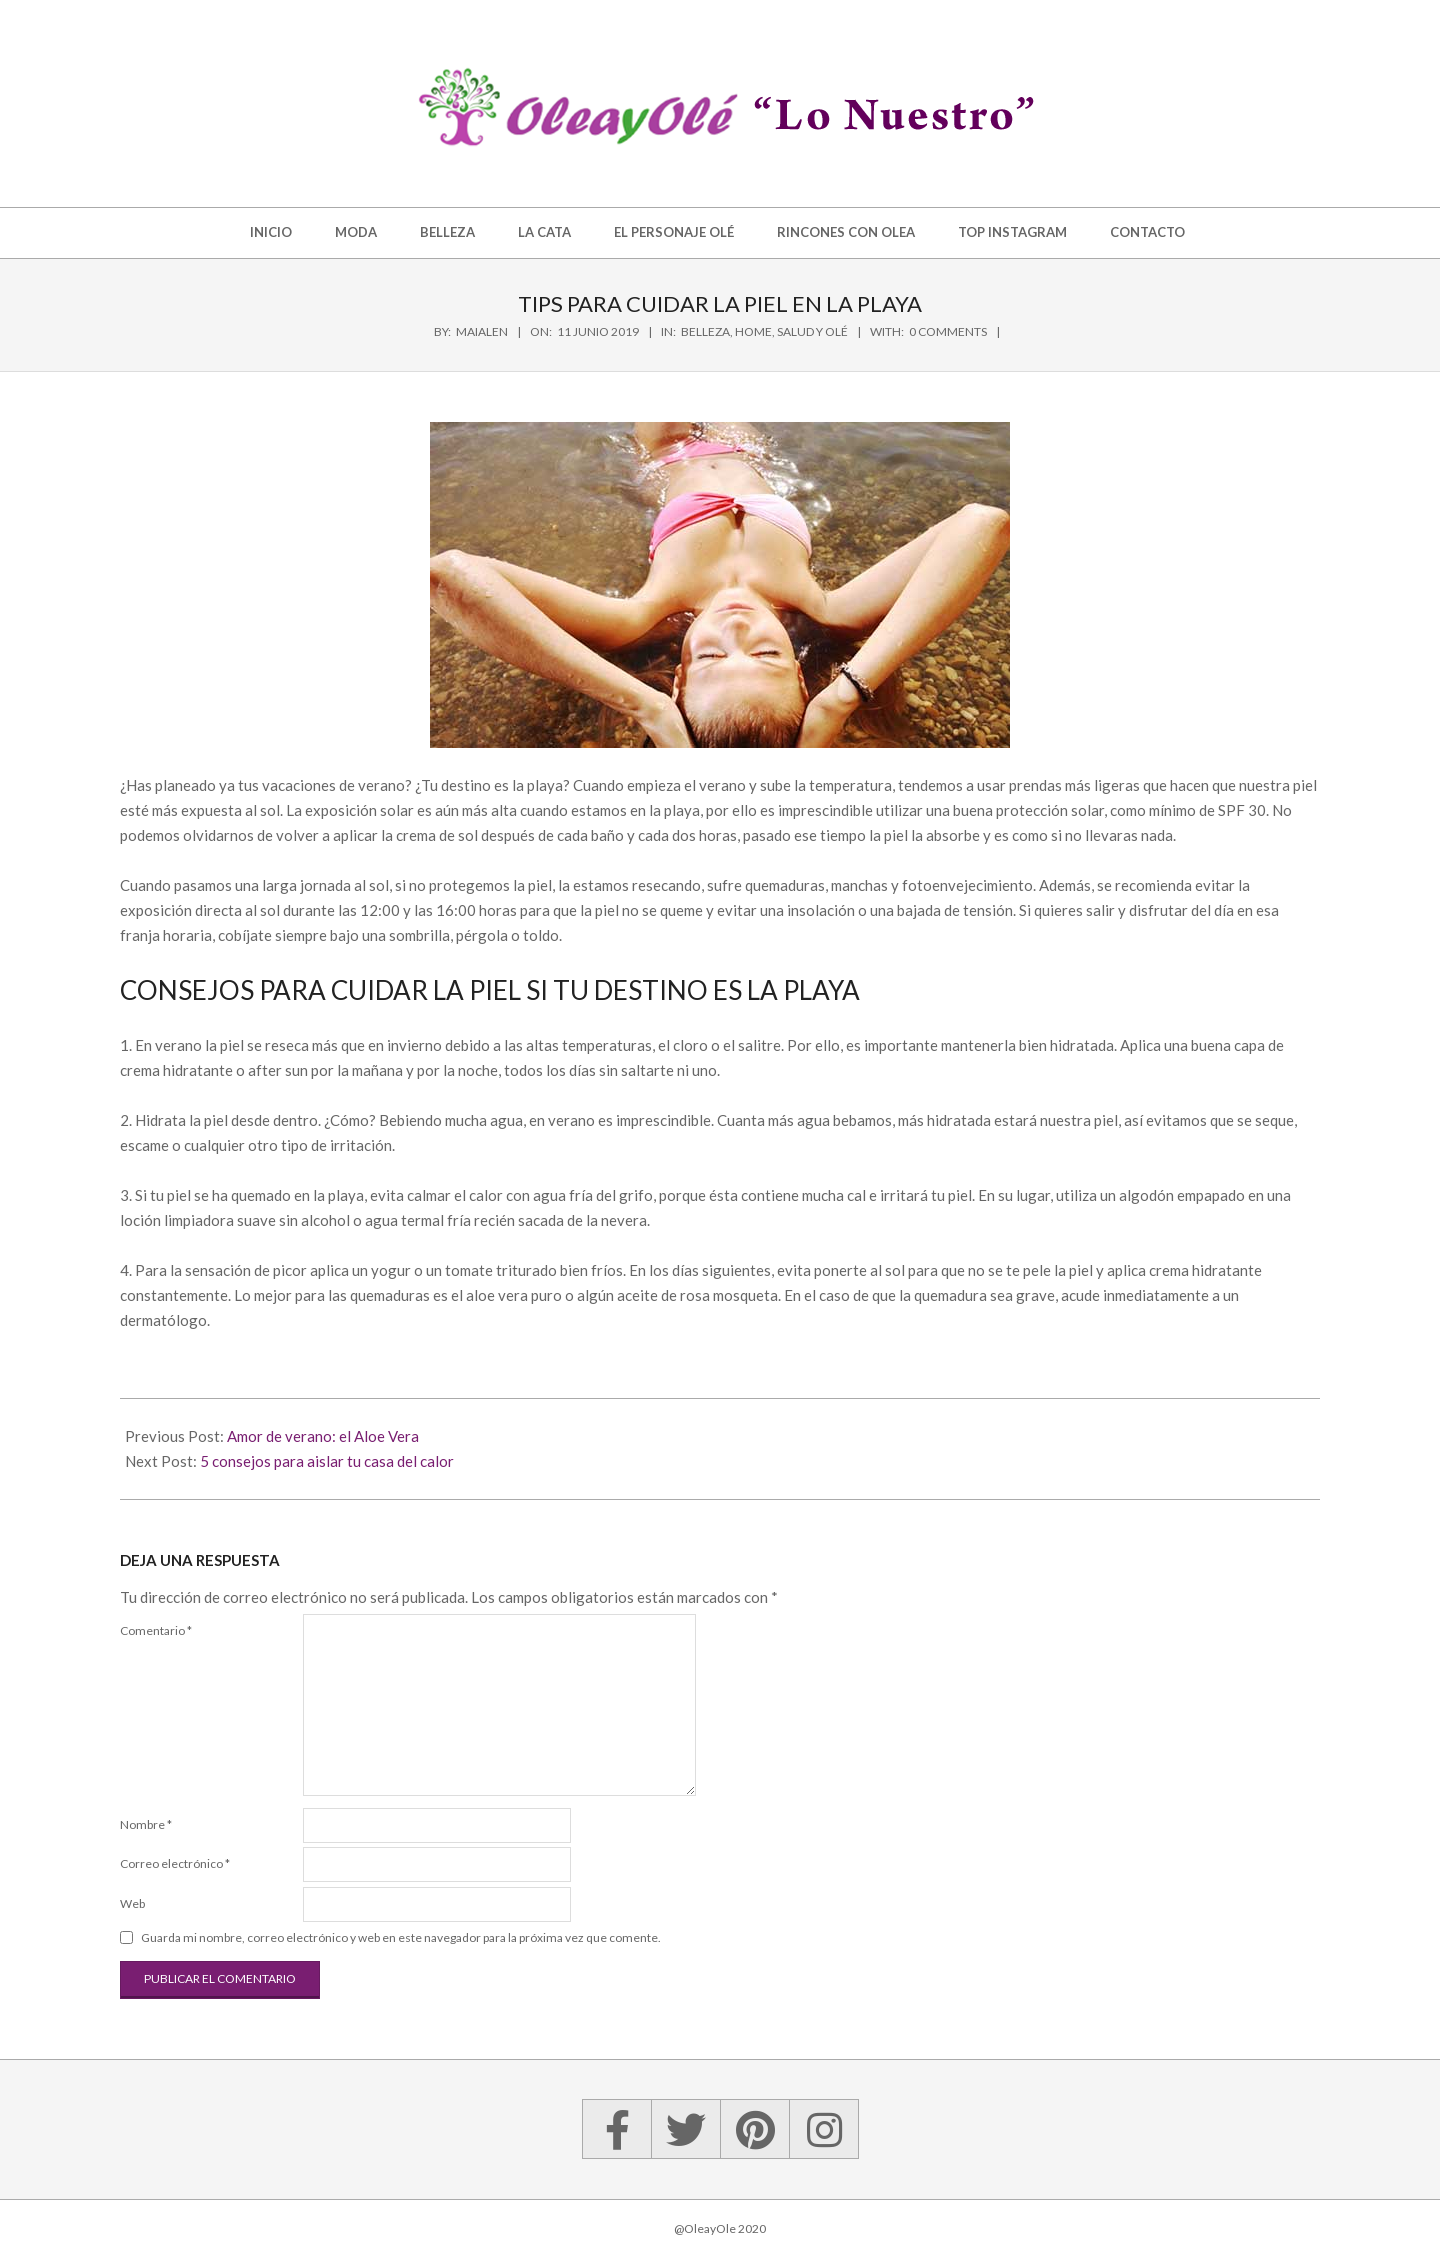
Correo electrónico (175, 1863)
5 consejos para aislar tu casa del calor (327, 1461)
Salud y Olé (812, 331)
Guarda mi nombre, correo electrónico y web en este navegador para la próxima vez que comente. (401, 1937)
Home (753, 331)
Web (132, 1903)
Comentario (156, 1630)
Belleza (705, 331)
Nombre (146, 1824)
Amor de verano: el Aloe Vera (323, 1436)
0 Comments (948, 331)
